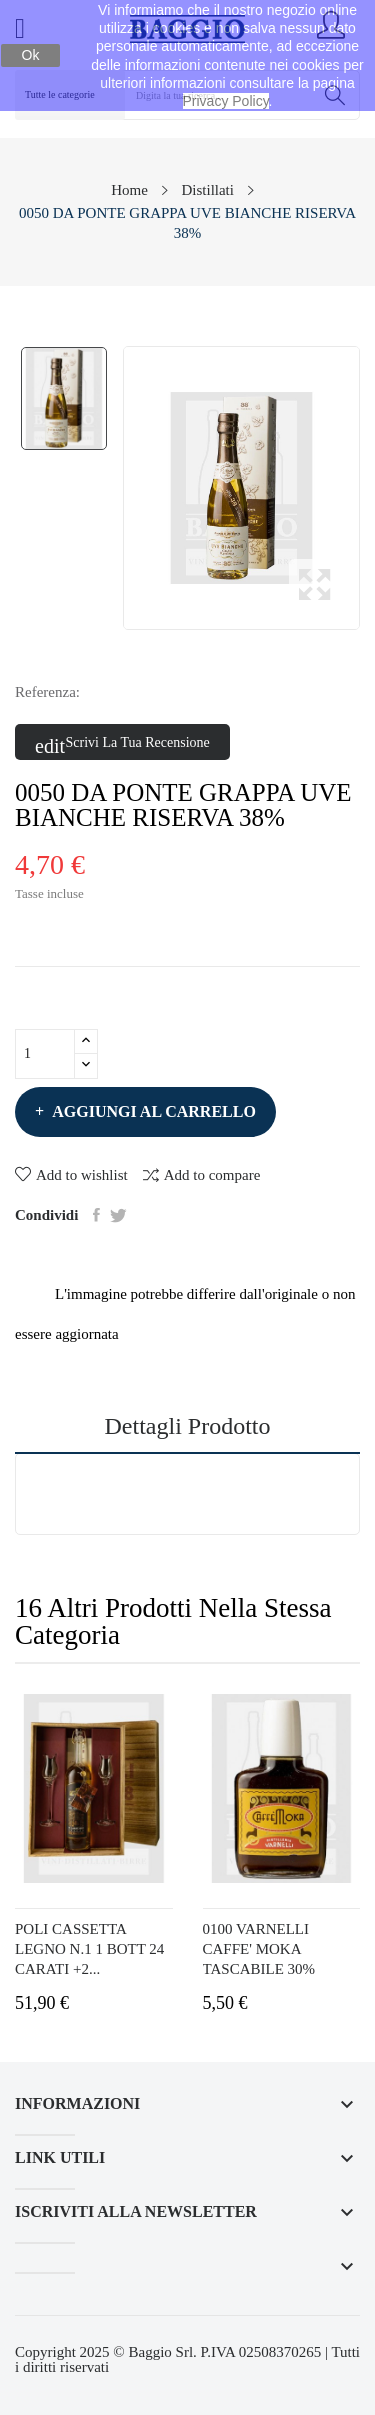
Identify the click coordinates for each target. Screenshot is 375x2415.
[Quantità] (45, 1054)
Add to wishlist (71, 1175)
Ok (31, 55)
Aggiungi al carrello (152, 1111)
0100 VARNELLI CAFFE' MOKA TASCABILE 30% (259, 1949)
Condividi (96, 1215)
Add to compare (202, 1174)
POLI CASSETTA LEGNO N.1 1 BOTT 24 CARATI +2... (89, 1949)
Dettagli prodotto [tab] (188, 1426)
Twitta (118, 1215)
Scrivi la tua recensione (122, 743)
